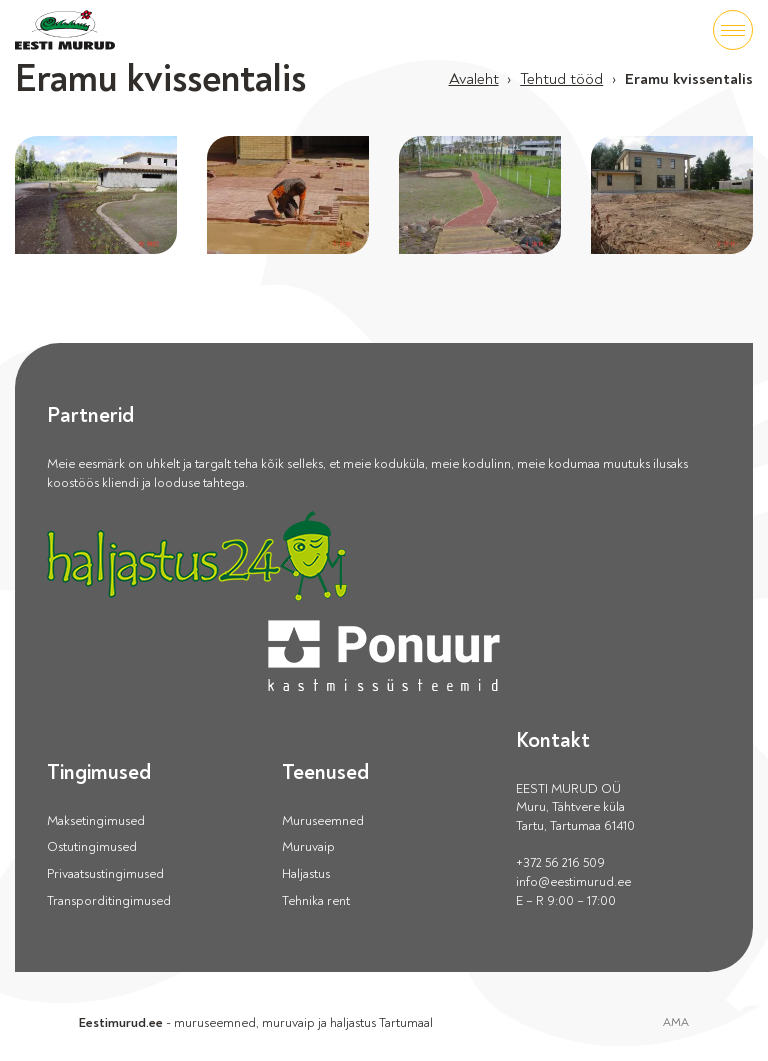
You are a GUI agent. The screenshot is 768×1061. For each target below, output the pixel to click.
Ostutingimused (92, 847)
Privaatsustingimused (105, 874)
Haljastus (306, 874)
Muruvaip (308, 847)
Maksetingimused (96, 821)
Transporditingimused (109, 901)
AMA (676, 1022)
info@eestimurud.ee (573, 882)
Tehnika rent (316, 901)
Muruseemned (323, 821)
